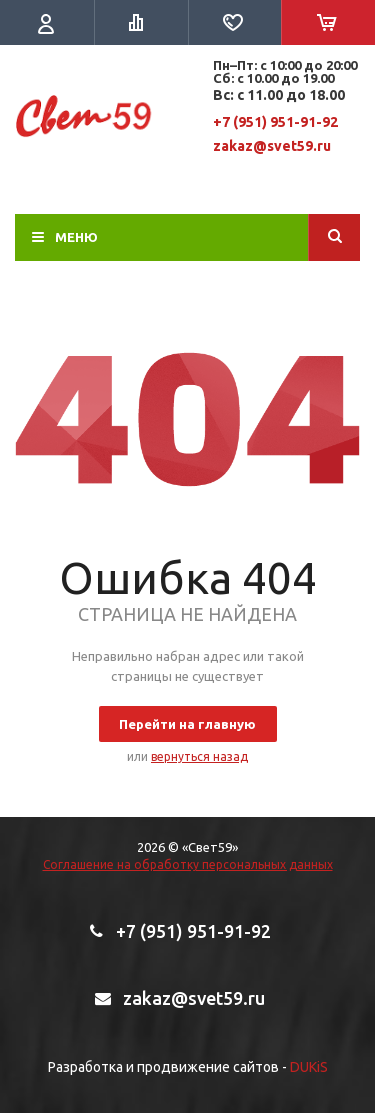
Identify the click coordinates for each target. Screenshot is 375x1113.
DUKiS (309, 1067)
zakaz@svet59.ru (272, 146)
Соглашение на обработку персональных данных (188, 864)
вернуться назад (199, 756)
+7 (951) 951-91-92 (275, 122)
